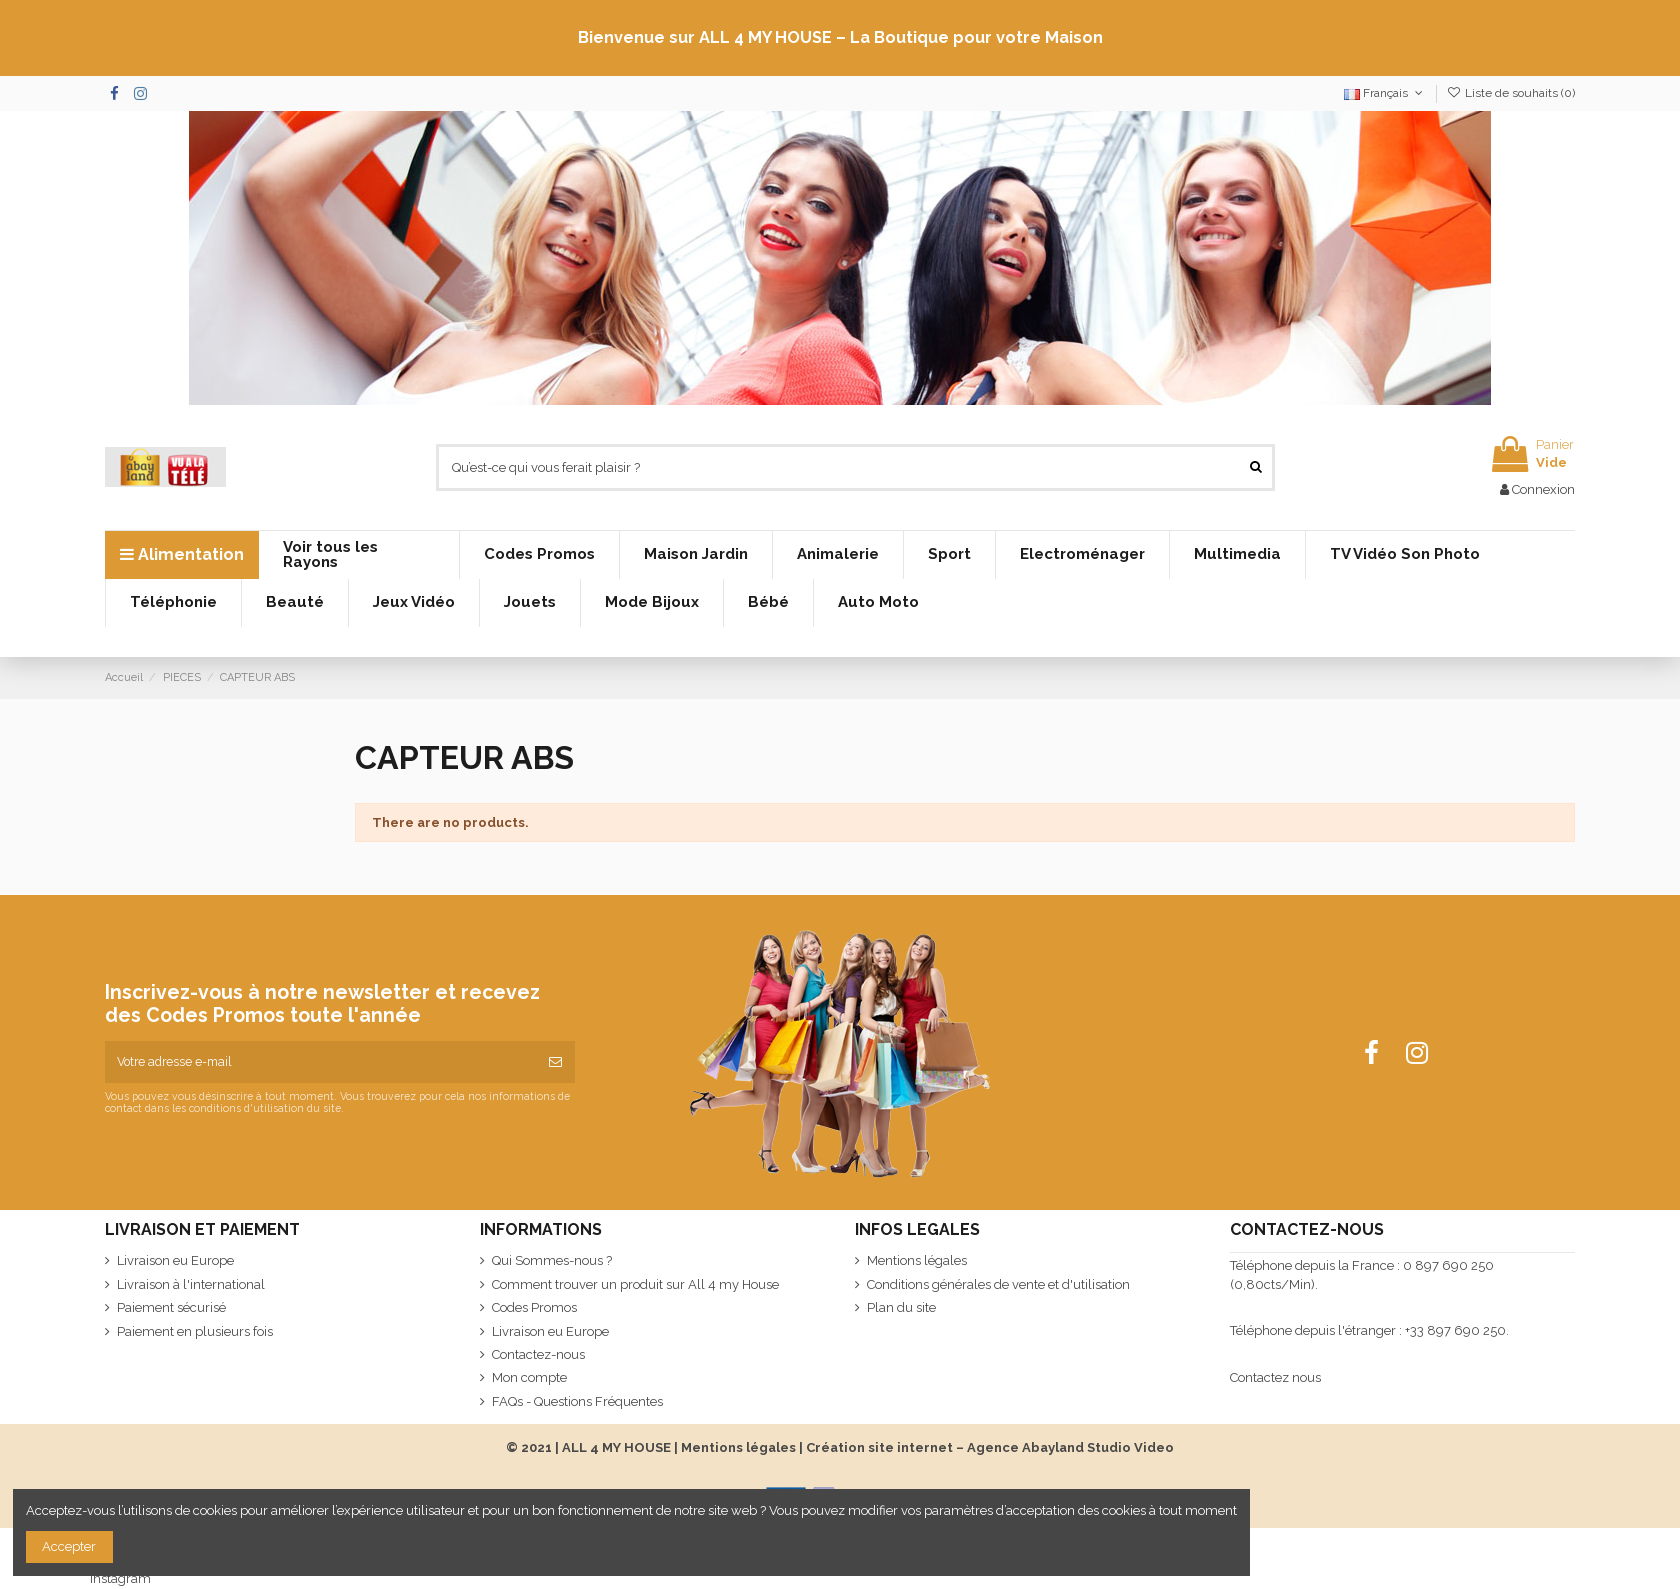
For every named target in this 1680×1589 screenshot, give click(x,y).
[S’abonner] (555, 1062)
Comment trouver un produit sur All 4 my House (635, 1284)
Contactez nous (1275, 1377)
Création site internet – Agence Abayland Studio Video (990, 1447)
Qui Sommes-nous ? (552, 1260)
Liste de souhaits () (1511, 93)
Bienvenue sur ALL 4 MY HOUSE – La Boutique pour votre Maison (840, 37)
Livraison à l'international (191, 1284)
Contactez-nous (538, 1354)
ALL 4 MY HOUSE (616, 1447)
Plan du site (901, 1307)
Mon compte (529, 1377)
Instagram (120, 1578)
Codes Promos (534, 1307)
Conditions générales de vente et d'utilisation (998, 1284)
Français (1385, 93)
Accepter (69, 1546)
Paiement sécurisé (171, 1307)
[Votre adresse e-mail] (320, 1062)
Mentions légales (917, 1260)
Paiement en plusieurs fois (195, 1331)
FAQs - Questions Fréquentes (577, 1401)
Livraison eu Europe (175, 1260)
